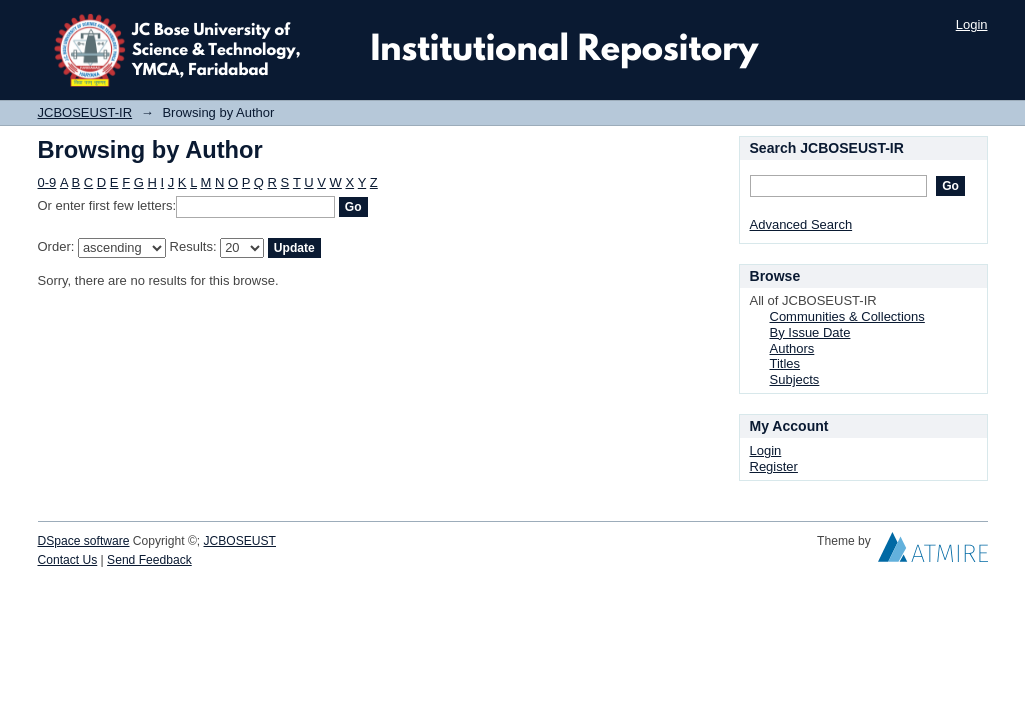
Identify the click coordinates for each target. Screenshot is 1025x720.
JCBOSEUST (240, 541)
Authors (792, 348)
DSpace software (84, 541)
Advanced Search (801, 224)
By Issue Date (810, 332)
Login (972, 24)
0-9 (47, 182)
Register (774, 466)
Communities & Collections (847, 316)
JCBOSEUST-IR (85, 112)
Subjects (795, 379)
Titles (785, 363)
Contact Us (68, 560)
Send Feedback (149, 560)
